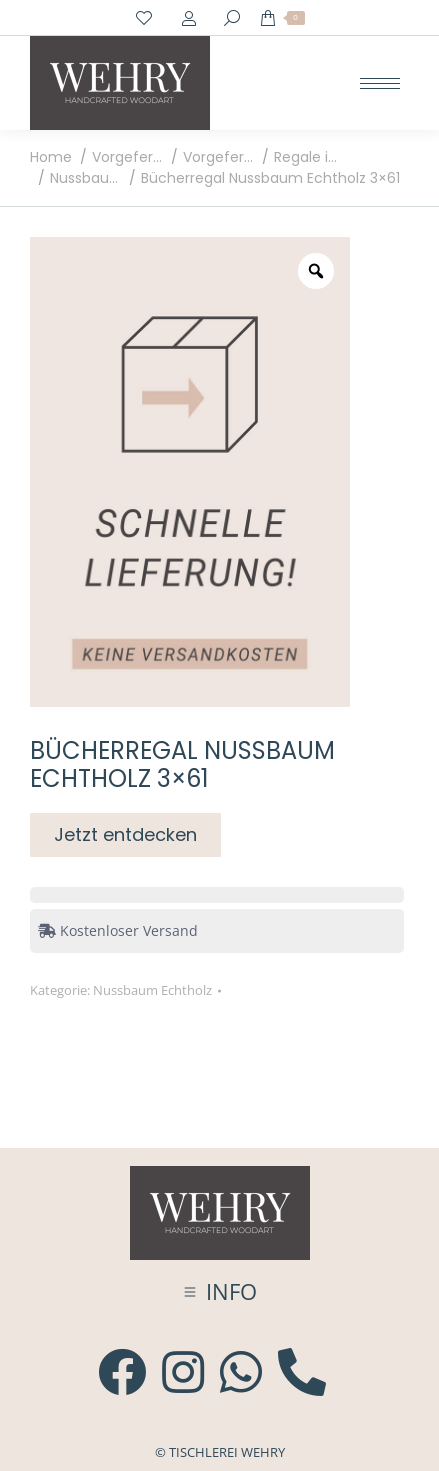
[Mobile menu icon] (380, 83)
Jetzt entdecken (125, 834)
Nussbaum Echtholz (152, 990)
